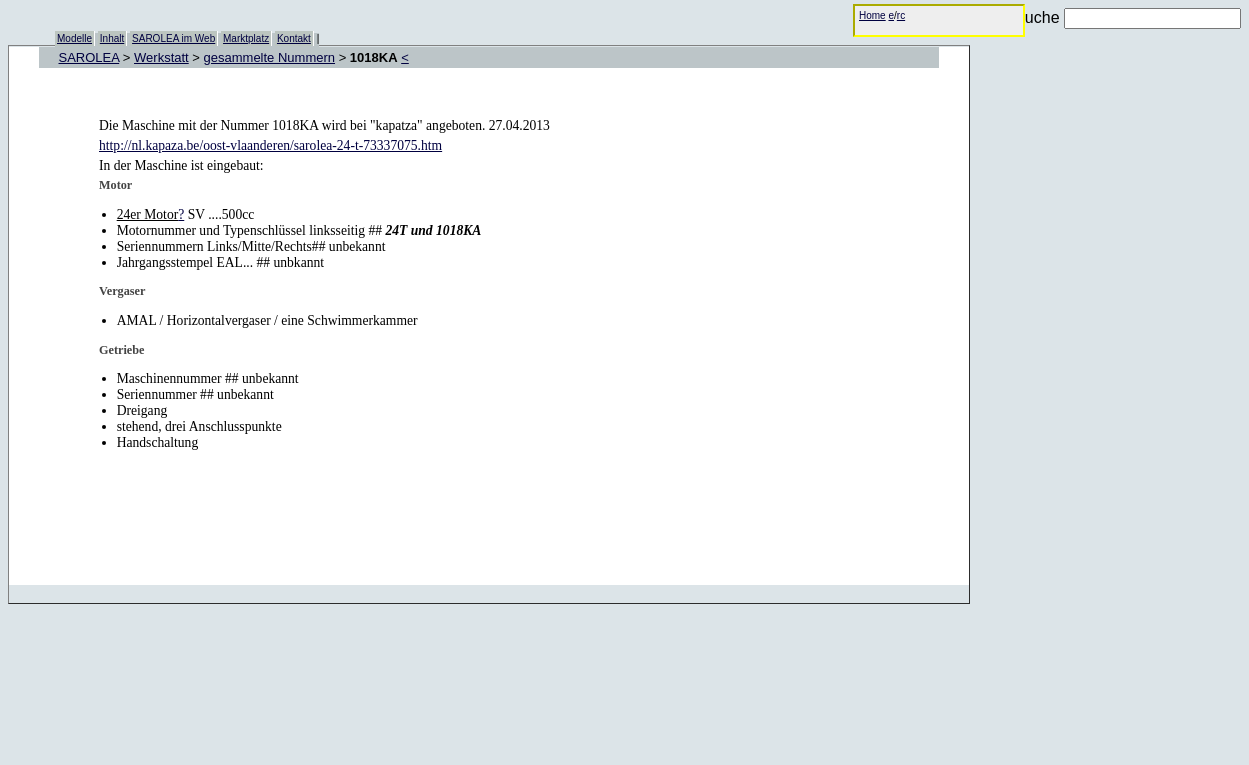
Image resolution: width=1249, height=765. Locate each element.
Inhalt (112, 38)
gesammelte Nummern (270, 57)
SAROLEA (89, 57)
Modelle (74, 38)
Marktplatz (246, 38)
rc (901, 15)
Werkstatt (161, 57)
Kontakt (294, 38)
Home (872, 15)
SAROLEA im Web (173, 38)
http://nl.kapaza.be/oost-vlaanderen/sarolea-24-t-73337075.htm (270, 145)
